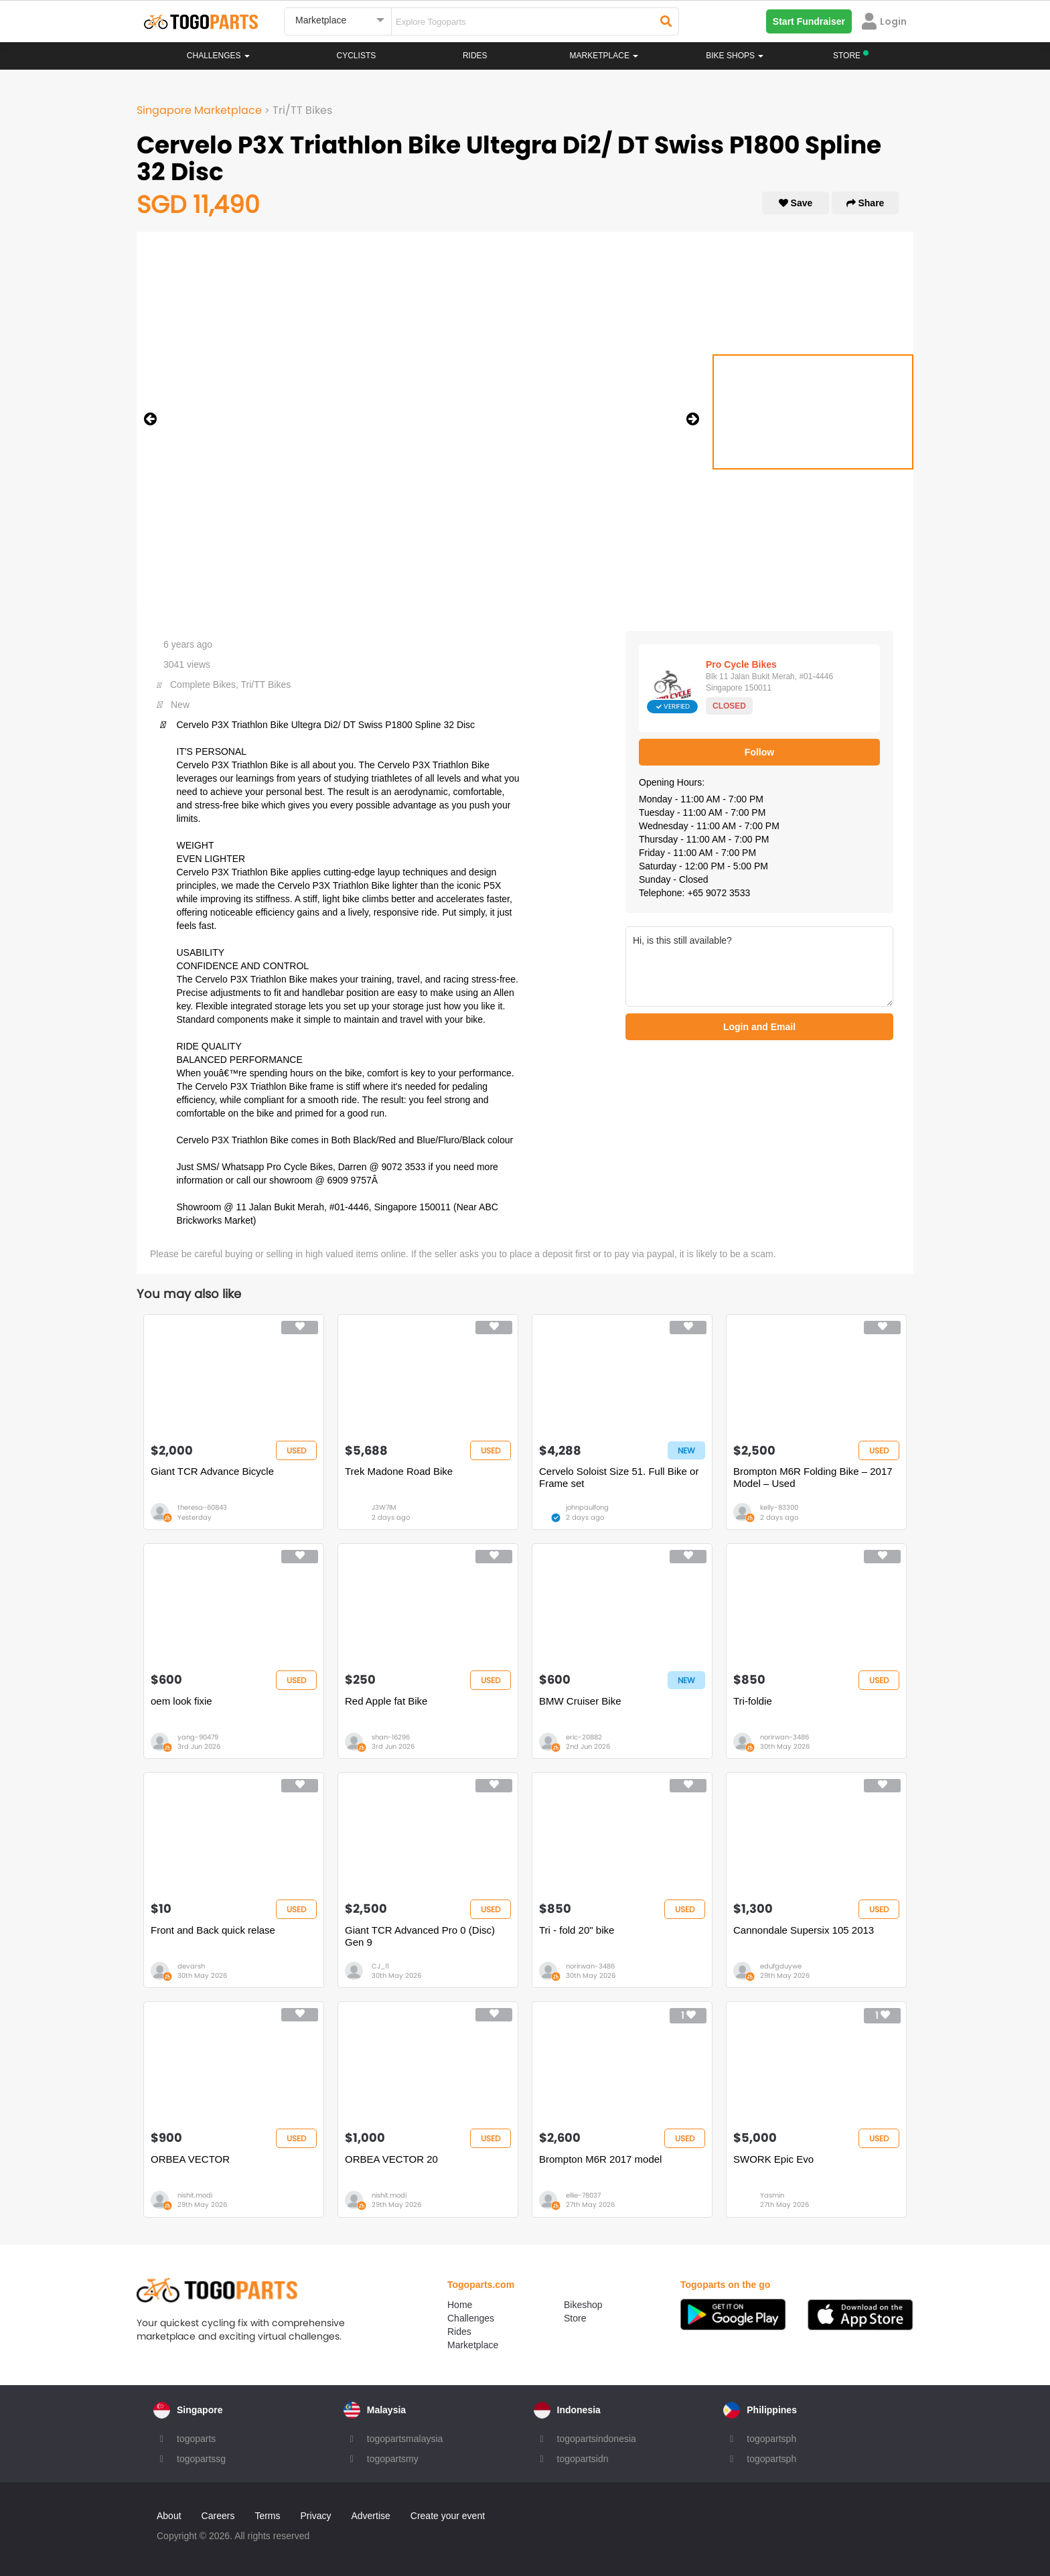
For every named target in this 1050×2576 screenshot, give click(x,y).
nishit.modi (194, 2195)
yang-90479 (197, 1737)
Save (796, 203)
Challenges (218, 55)
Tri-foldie (752, 1701)
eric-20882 (584, 1737)
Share (865, 203)
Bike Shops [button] (734, 55)
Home (459, 2304)
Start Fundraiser (809, 21)
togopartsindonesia (596, 2438)
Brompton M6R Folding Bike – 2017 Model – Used (813, 1477)
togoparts (196, 2438)
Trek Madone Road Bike (399, 1471)
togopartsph (771, 2438)
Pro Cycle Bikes (741, 664)
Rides (475, 55)
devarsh (191, 1966)
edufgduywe (781, 1966)
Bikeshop (583, 2304)
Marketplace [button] (604, 55)
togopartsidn (583, 2458)
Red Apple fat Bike (386, 1701)
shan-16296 (391, 1737)
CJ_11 (380, 1966)
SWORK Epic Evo (773, 2159)
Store (575, 2318)
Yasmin (772, 2195)
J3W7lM (384, 1507)
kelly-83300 (779, 1507)
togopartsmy (393, 2458)
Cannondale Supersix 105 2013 (803, 1930)
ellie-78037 (583, 2195)
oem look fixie (181, 1701)
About (169, 2515)
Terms (267, 2515)
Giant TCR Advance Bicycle (212, 1471)
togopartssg (201, 2458)
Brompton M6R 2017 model (600, 2159)
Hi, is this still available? (759, 966)
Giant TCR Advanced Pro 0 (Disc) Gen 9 (420, 1936)
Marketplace (472, 2345)
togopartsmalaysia (405, 2438)
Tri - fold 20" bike (576, 1930)
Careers (218, 2515)
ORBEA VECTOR (190, 2159)
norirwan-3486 (784, 1737)
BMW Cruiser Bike (580, 1701)
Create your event (447, 2515)
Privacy (316, 2515)
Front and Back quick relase (213, 1930)
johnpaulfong (587, 1507)
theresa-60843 (202, 1507)
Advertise (370, 2515)
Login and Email (759, 1026)
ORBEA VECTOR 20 (391, 2159)
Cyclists (356, 55)
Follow (759, 752)
